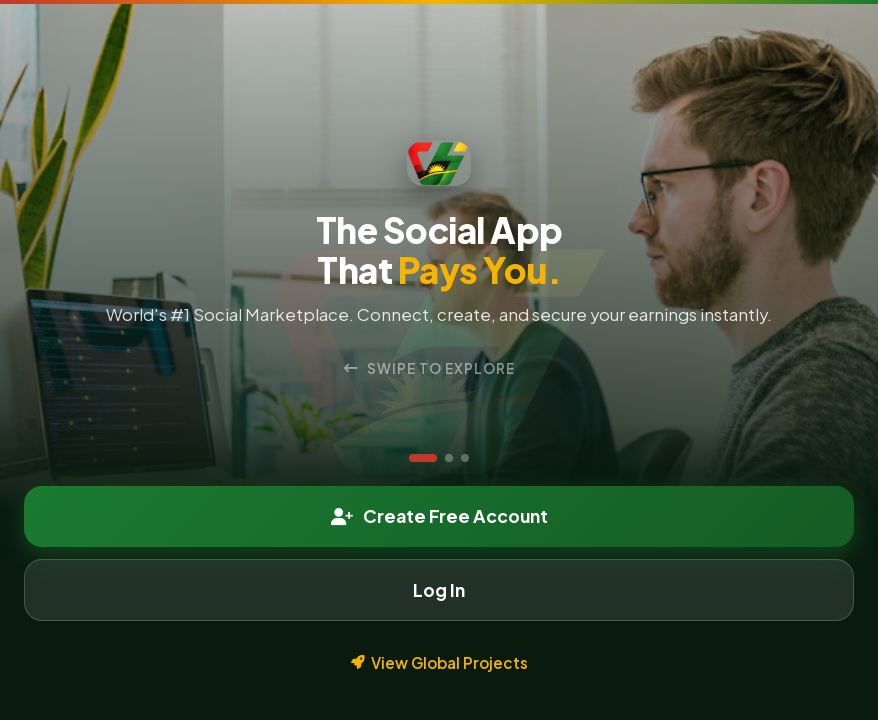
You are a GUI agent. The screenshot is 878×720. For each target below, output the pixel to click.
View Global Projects (439, 662)
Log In (439, 590)
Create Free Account (439, 516)
